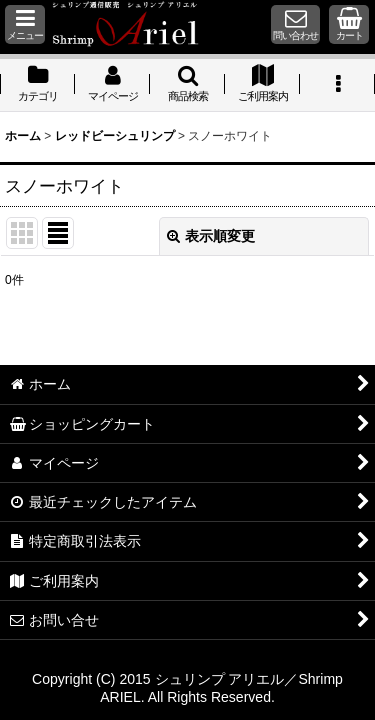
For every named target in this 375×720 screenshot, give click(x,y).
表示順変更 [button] (211, 236)
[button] (25, 24)
